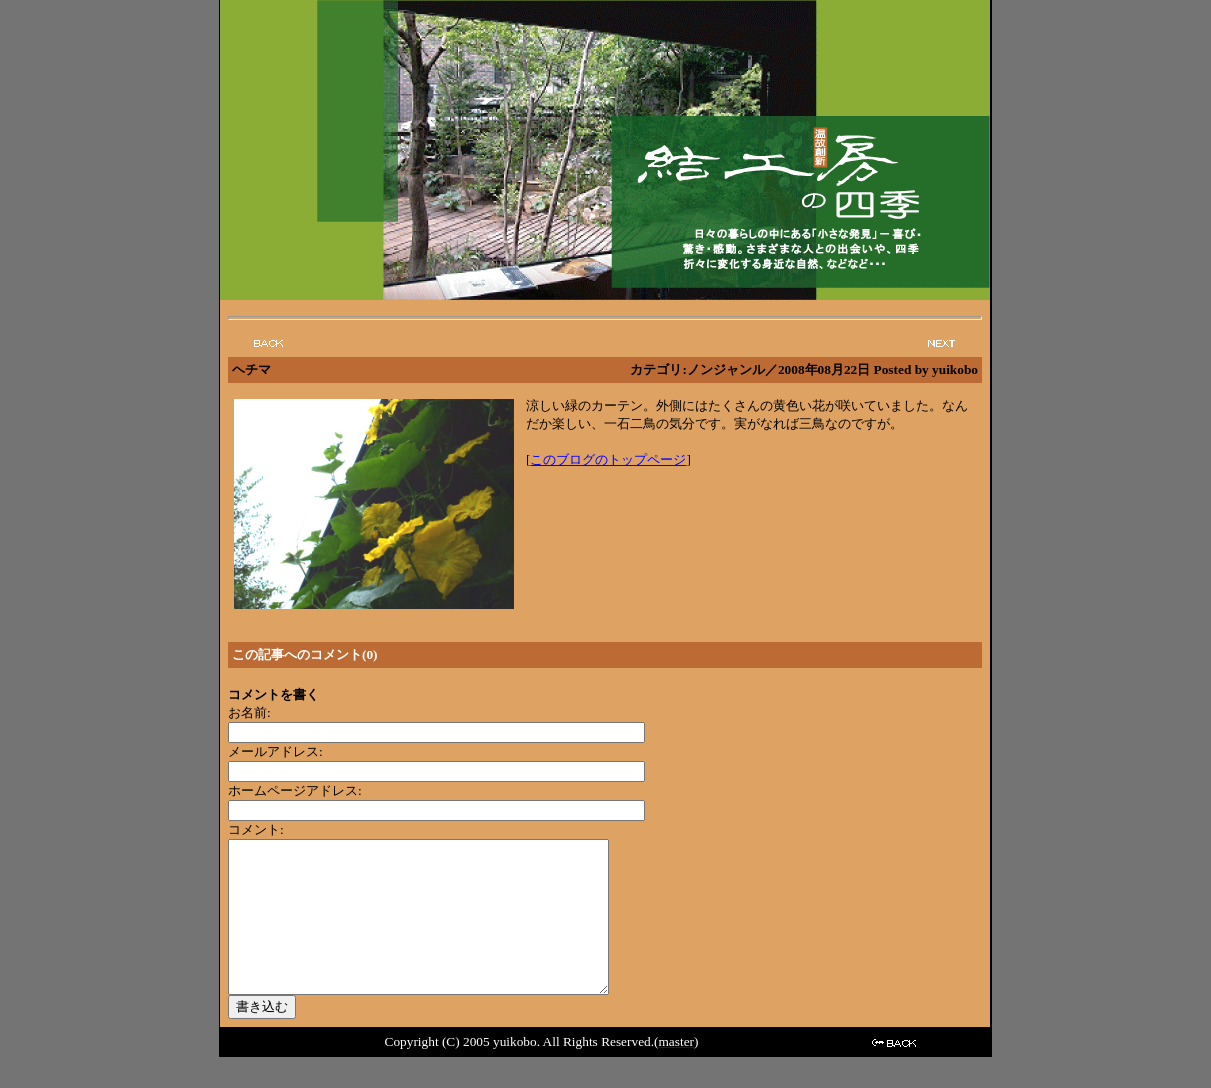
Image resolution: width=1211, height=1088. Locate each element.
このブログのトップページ (608, 459)
